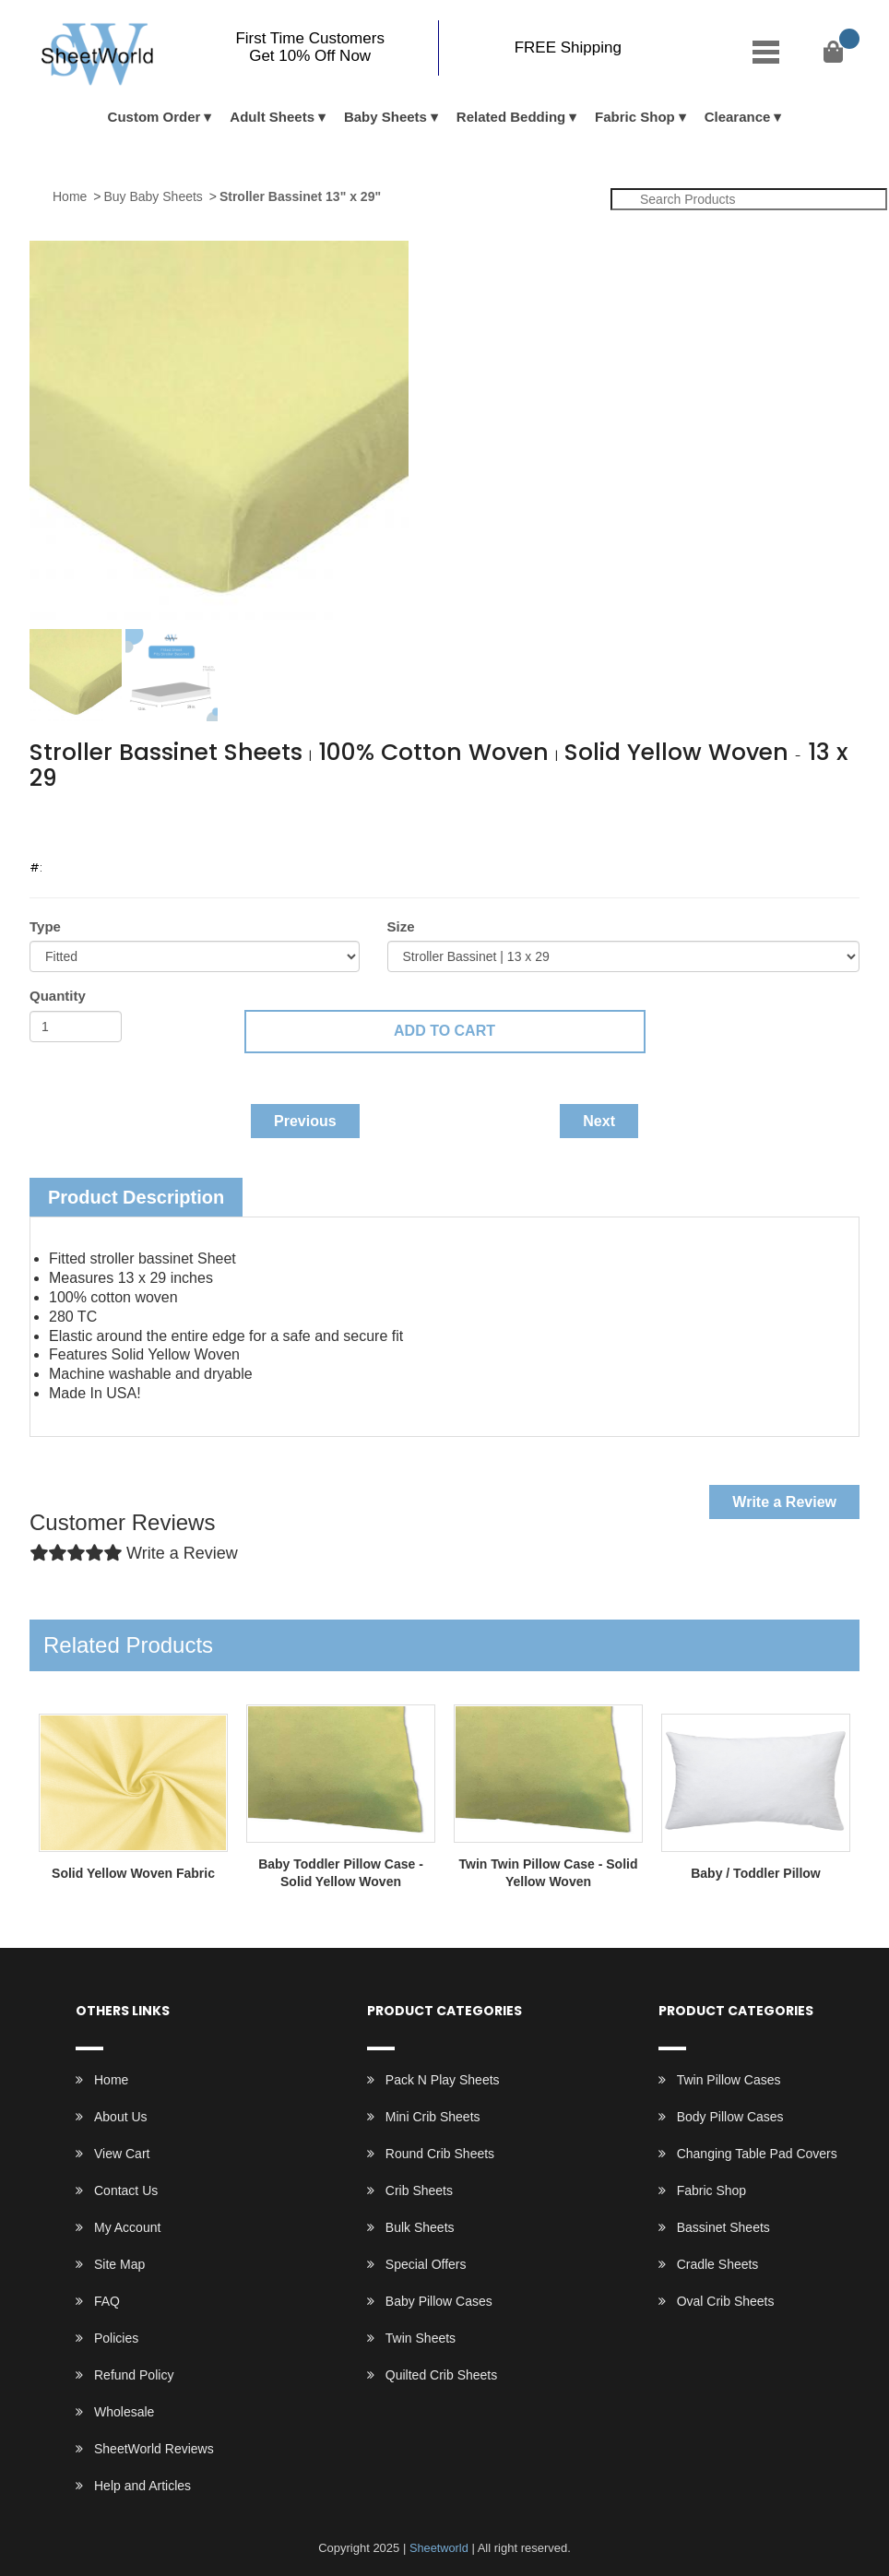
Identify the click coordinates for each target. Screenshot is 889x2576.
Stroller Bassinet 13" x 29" (300, 196)
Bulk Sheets (420, 2227)
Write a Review (784, 1502)
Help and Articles (142, 2485)
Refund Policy (133, 2375)
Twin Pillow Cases (729, 2079)
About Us (121, 2116)
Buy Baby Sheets (152, 196)
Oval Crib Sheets (726, 2301)
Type (45, 926)
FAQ (107, 2301)
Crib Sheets (419, 2190)
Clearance (738, 117)
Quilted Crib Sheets (441, 2375)
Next (599, 1121)
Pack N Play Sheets (442, 2079)
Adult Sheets (272, 117)
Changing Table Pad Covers (757, 2153)
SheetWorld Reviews (154, 2448)
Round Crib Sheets (439, 2153)
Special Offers (426, 2264)
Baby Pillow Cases (438, 2301)
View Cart (121, 2153)
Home (70, 196)
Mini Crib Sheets (432, 2116)
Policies (116, 2338)
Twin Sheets (420, 2338)
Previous (305, 1121)
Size (401, 926)
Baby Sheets (385, 117)
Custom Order (154, 117)
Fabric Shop (635, 117)
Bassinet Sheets (723, 2227)
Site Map (119, 2264)
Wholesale (124, 2411)
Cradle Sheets (718, 2264)
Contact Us (126, 2190)
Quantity (58, 995)
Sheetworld (438, 2548)
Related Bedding (510, 117)
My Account (127, 2227)
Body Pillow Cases (730, 2116)
